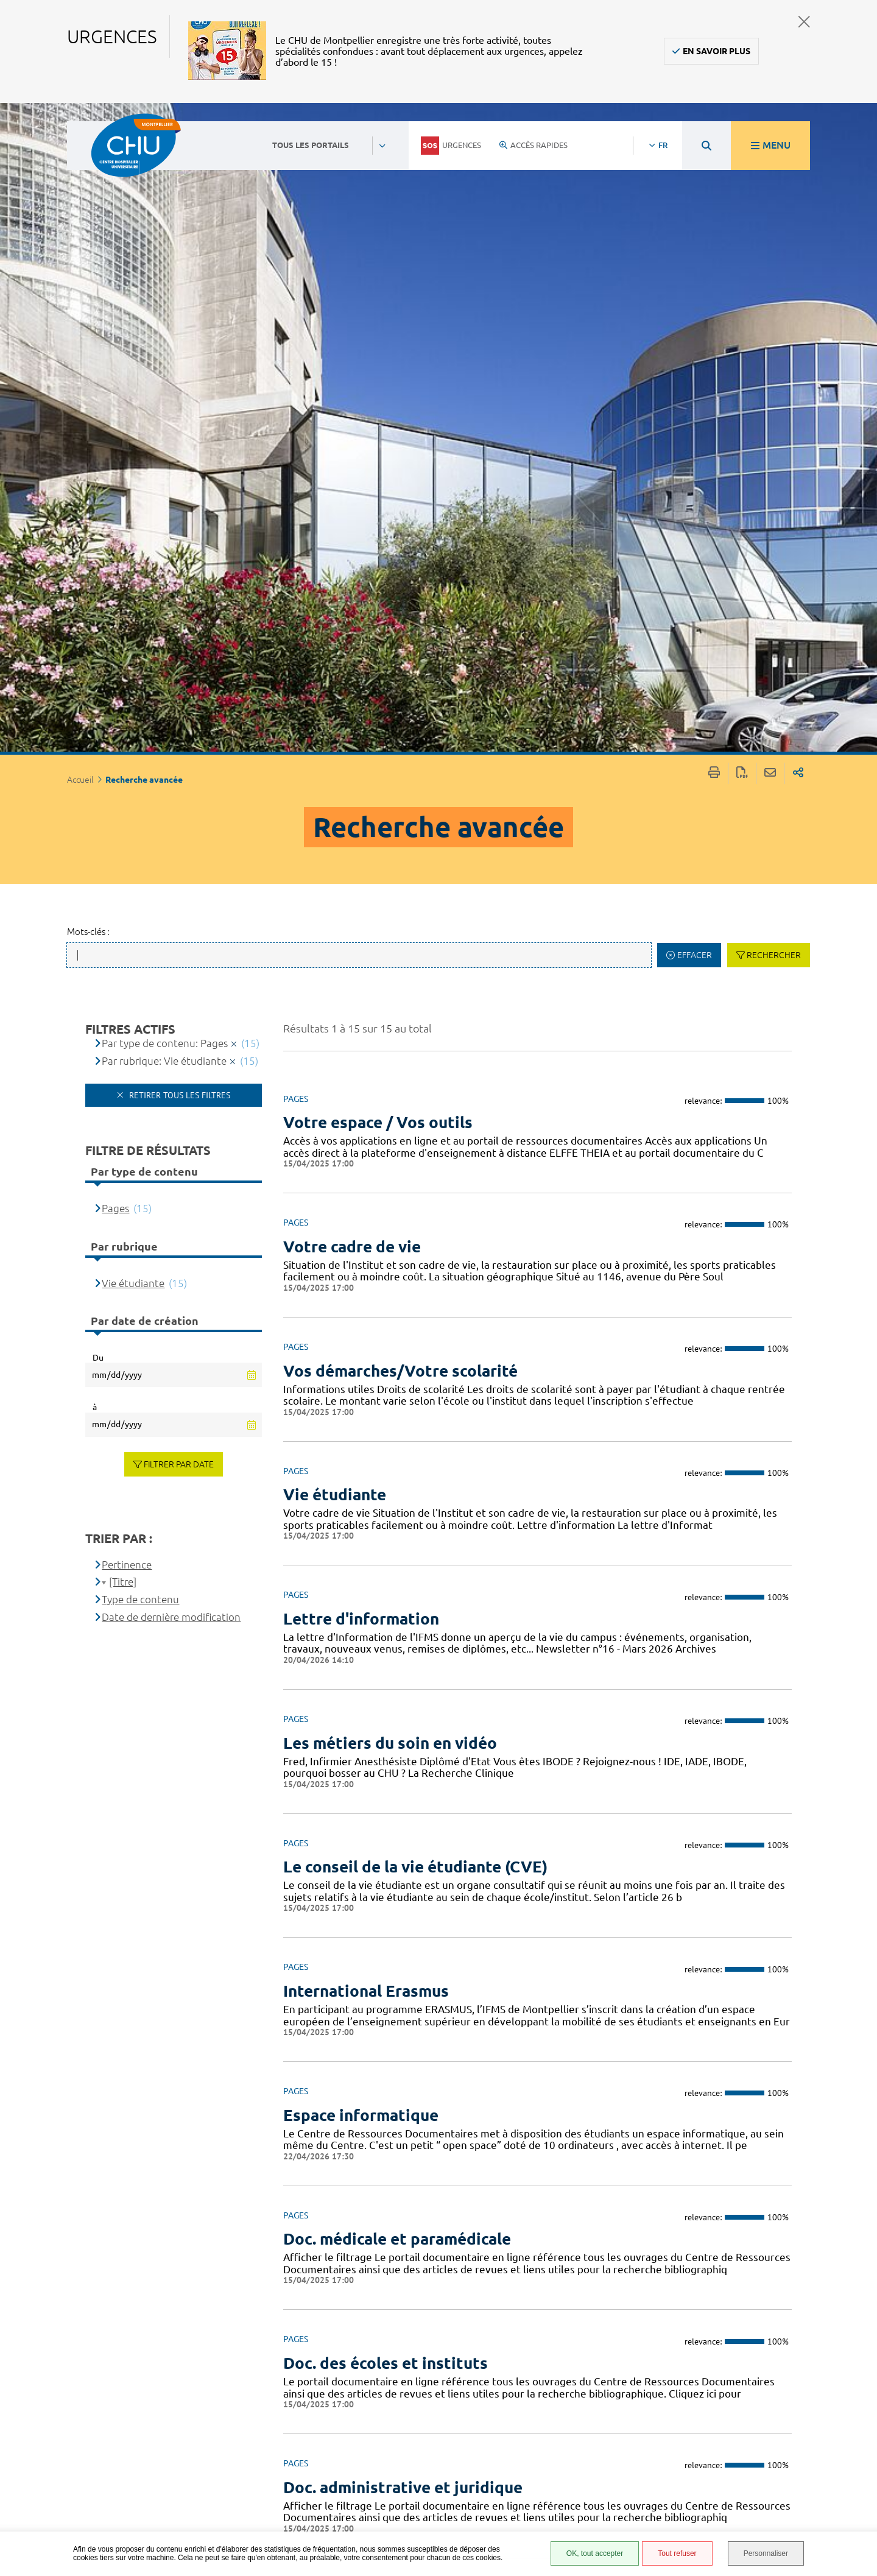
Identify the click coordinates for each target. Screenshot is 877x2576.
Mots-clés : (88, 283)
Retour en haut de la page (855, 2380)
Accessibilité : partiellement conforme (565, 2431)
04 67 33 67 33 (374, 2426)
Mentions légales (572, 2454)
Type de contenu (140, 950)
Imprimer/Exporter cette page (714, 124)
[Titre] (122, 933)
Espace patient (564, 2395)
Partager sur (798, 124)
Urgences (451, 145)
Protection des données (567, 2472)
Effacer (694, 306)
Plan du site (560, 2490)
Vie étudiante (133, 634)
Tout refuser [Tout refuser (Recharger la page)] (677, 2553)
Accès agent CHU (569, 2409)
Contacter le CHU (380, 2389)
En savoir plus (716, 51)
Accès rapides (533, 145)
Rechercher (774, 306)
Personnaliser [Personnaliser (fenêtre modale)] (766, 2553)
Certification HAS (570, 2526)
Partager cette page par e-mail (770, 124)
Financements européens (564, 2508)
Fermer (804, 21)
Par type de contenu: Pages (165, 394)
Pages (115, 559)
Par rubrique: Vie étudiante (164, 412)
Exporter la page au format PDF (742, 124)
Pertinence (127, 916)
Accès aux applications (368, 2211)
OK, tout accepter (594, 2553)
